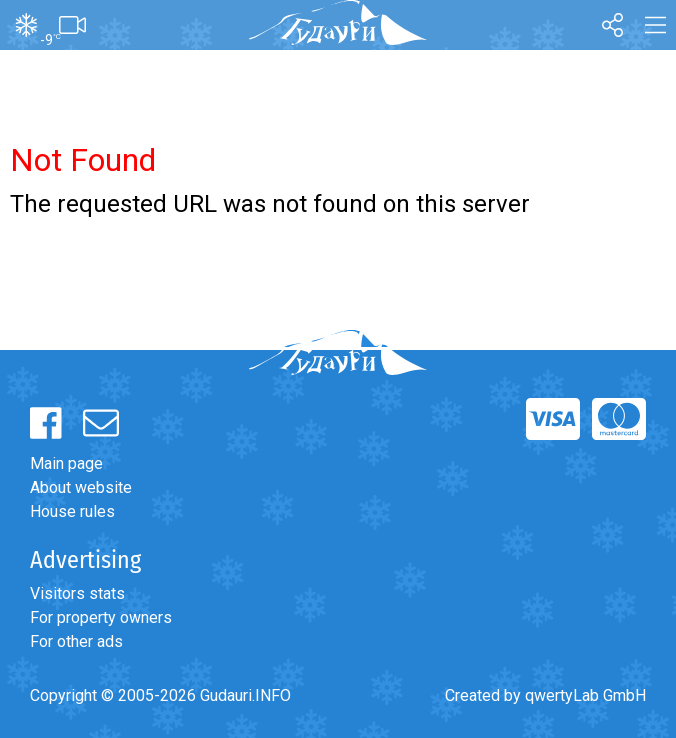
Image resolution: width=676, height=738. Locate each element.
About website (81, 487)
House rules (72, 511)
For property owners (101, 617)
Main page (66, 463)
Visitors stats (77, 593)
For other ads (76, 641)
